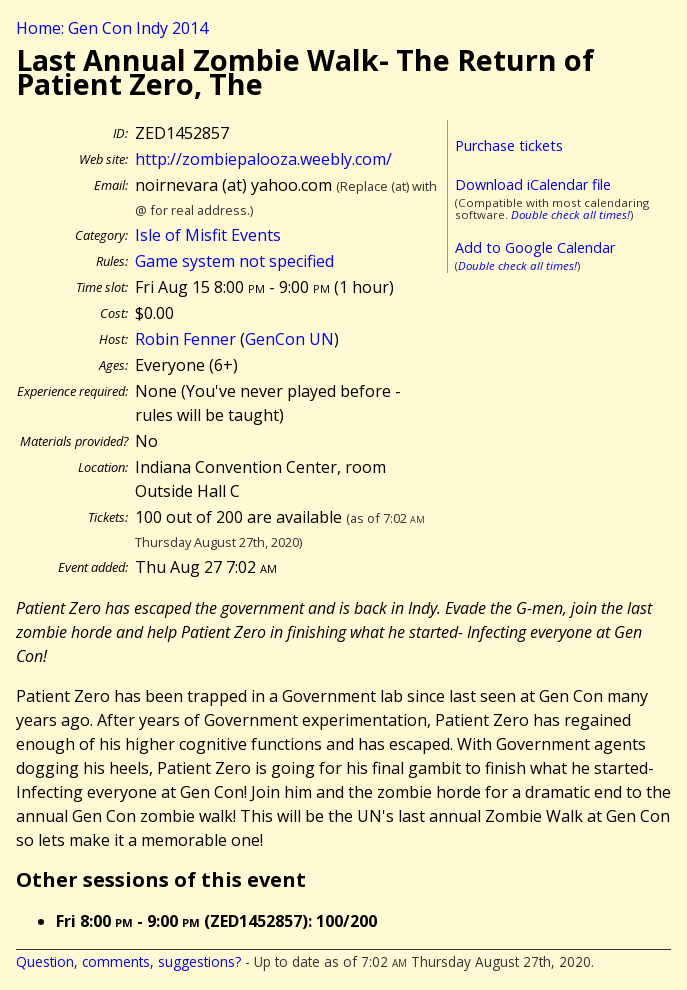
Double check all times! (570, 214)
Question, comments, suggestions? (128, 961)
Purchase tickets (509, 145)
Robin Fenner (185, 339)
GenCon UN (289, 339)
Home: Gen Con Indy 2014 (112, 28)
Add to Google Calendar (535, 247)
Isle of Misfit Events (208, 235)
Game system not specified (234, 261)
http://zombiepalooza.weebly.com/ (263, 159)
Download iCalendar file (533, 184)
